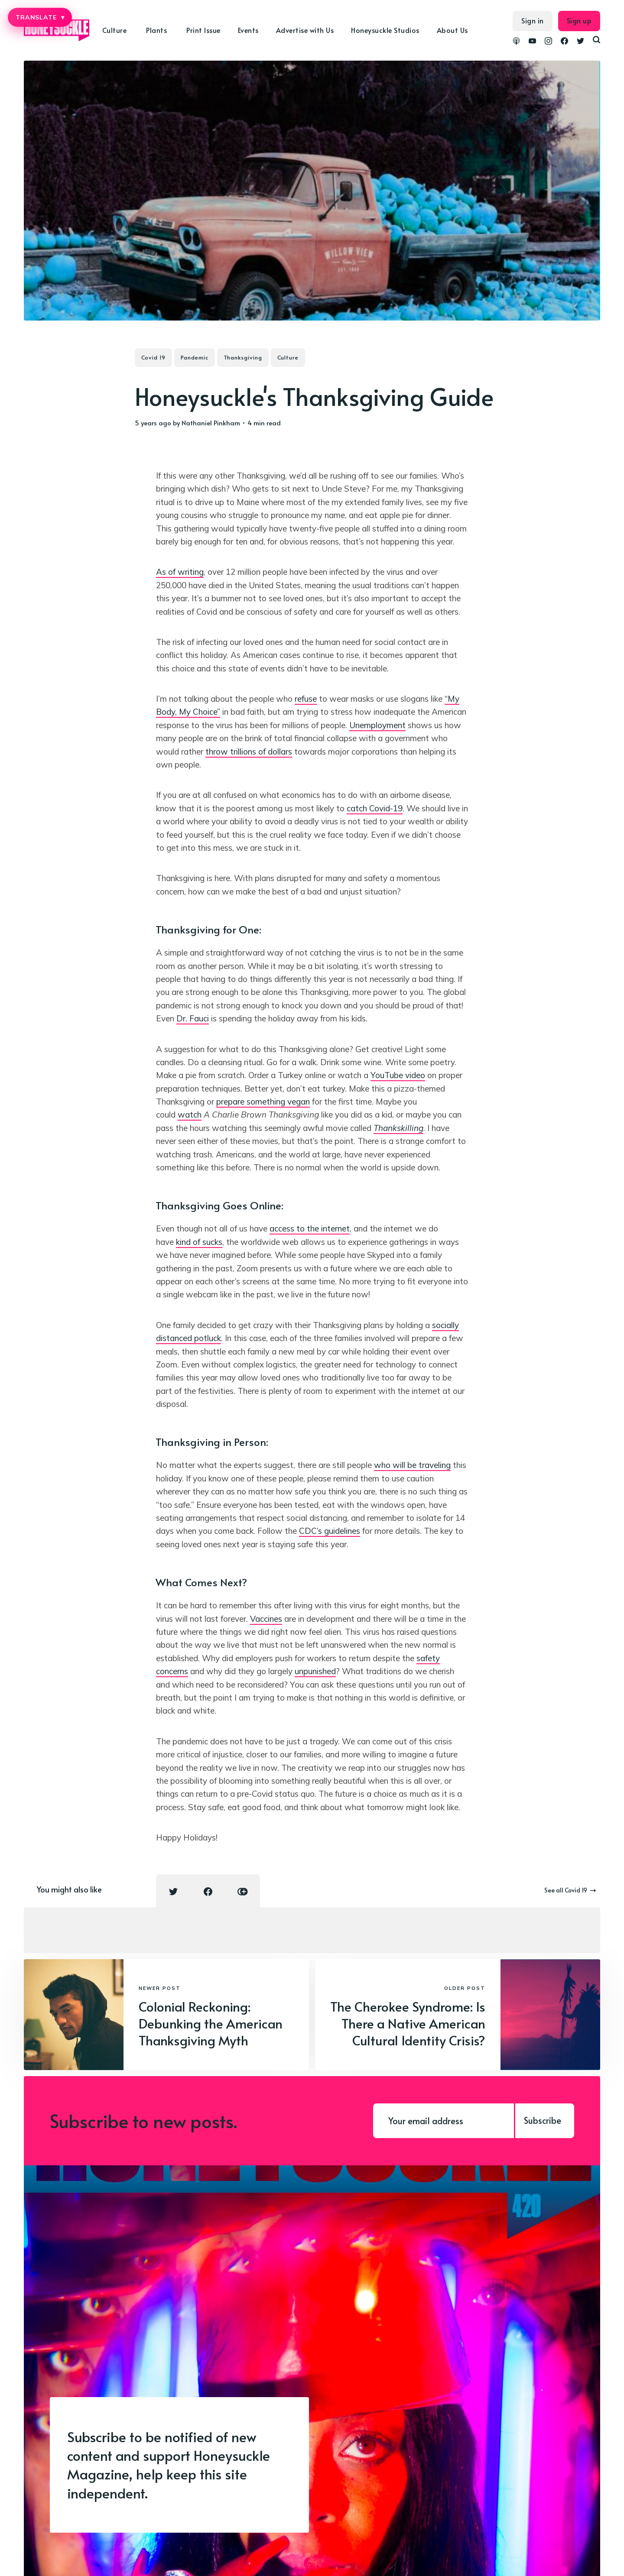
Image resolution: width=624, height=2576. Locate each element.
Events (248, 30)
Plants (156, 30)
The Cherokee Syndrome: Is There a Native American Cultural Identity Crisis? (407, 2023)
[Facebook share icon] (208, 1891)
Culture (114, 30)
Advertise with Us (305, 30)
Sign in (532, 20)
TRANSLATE (40, 17)
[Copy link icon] (242, 1891)
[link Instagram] (548, 42)
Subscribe (542, 2120)
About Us (452, 30)
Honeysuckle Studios (385, 30)
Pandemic (194, 357)
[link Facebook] (564, 42)
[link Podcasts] (516, 42)
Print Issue (203, 30)
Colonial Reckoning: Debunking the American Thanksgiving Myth (211, 2023)
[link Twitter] (580, 42)
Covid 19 (153, 357)
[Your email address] (443, 2120)
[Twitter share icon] (173, 1891)
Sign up (579, 20)
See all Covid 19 (570, 1890)
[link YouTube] (532, 42)
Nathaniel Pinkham (211, 422)
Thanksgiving (243, 357)
